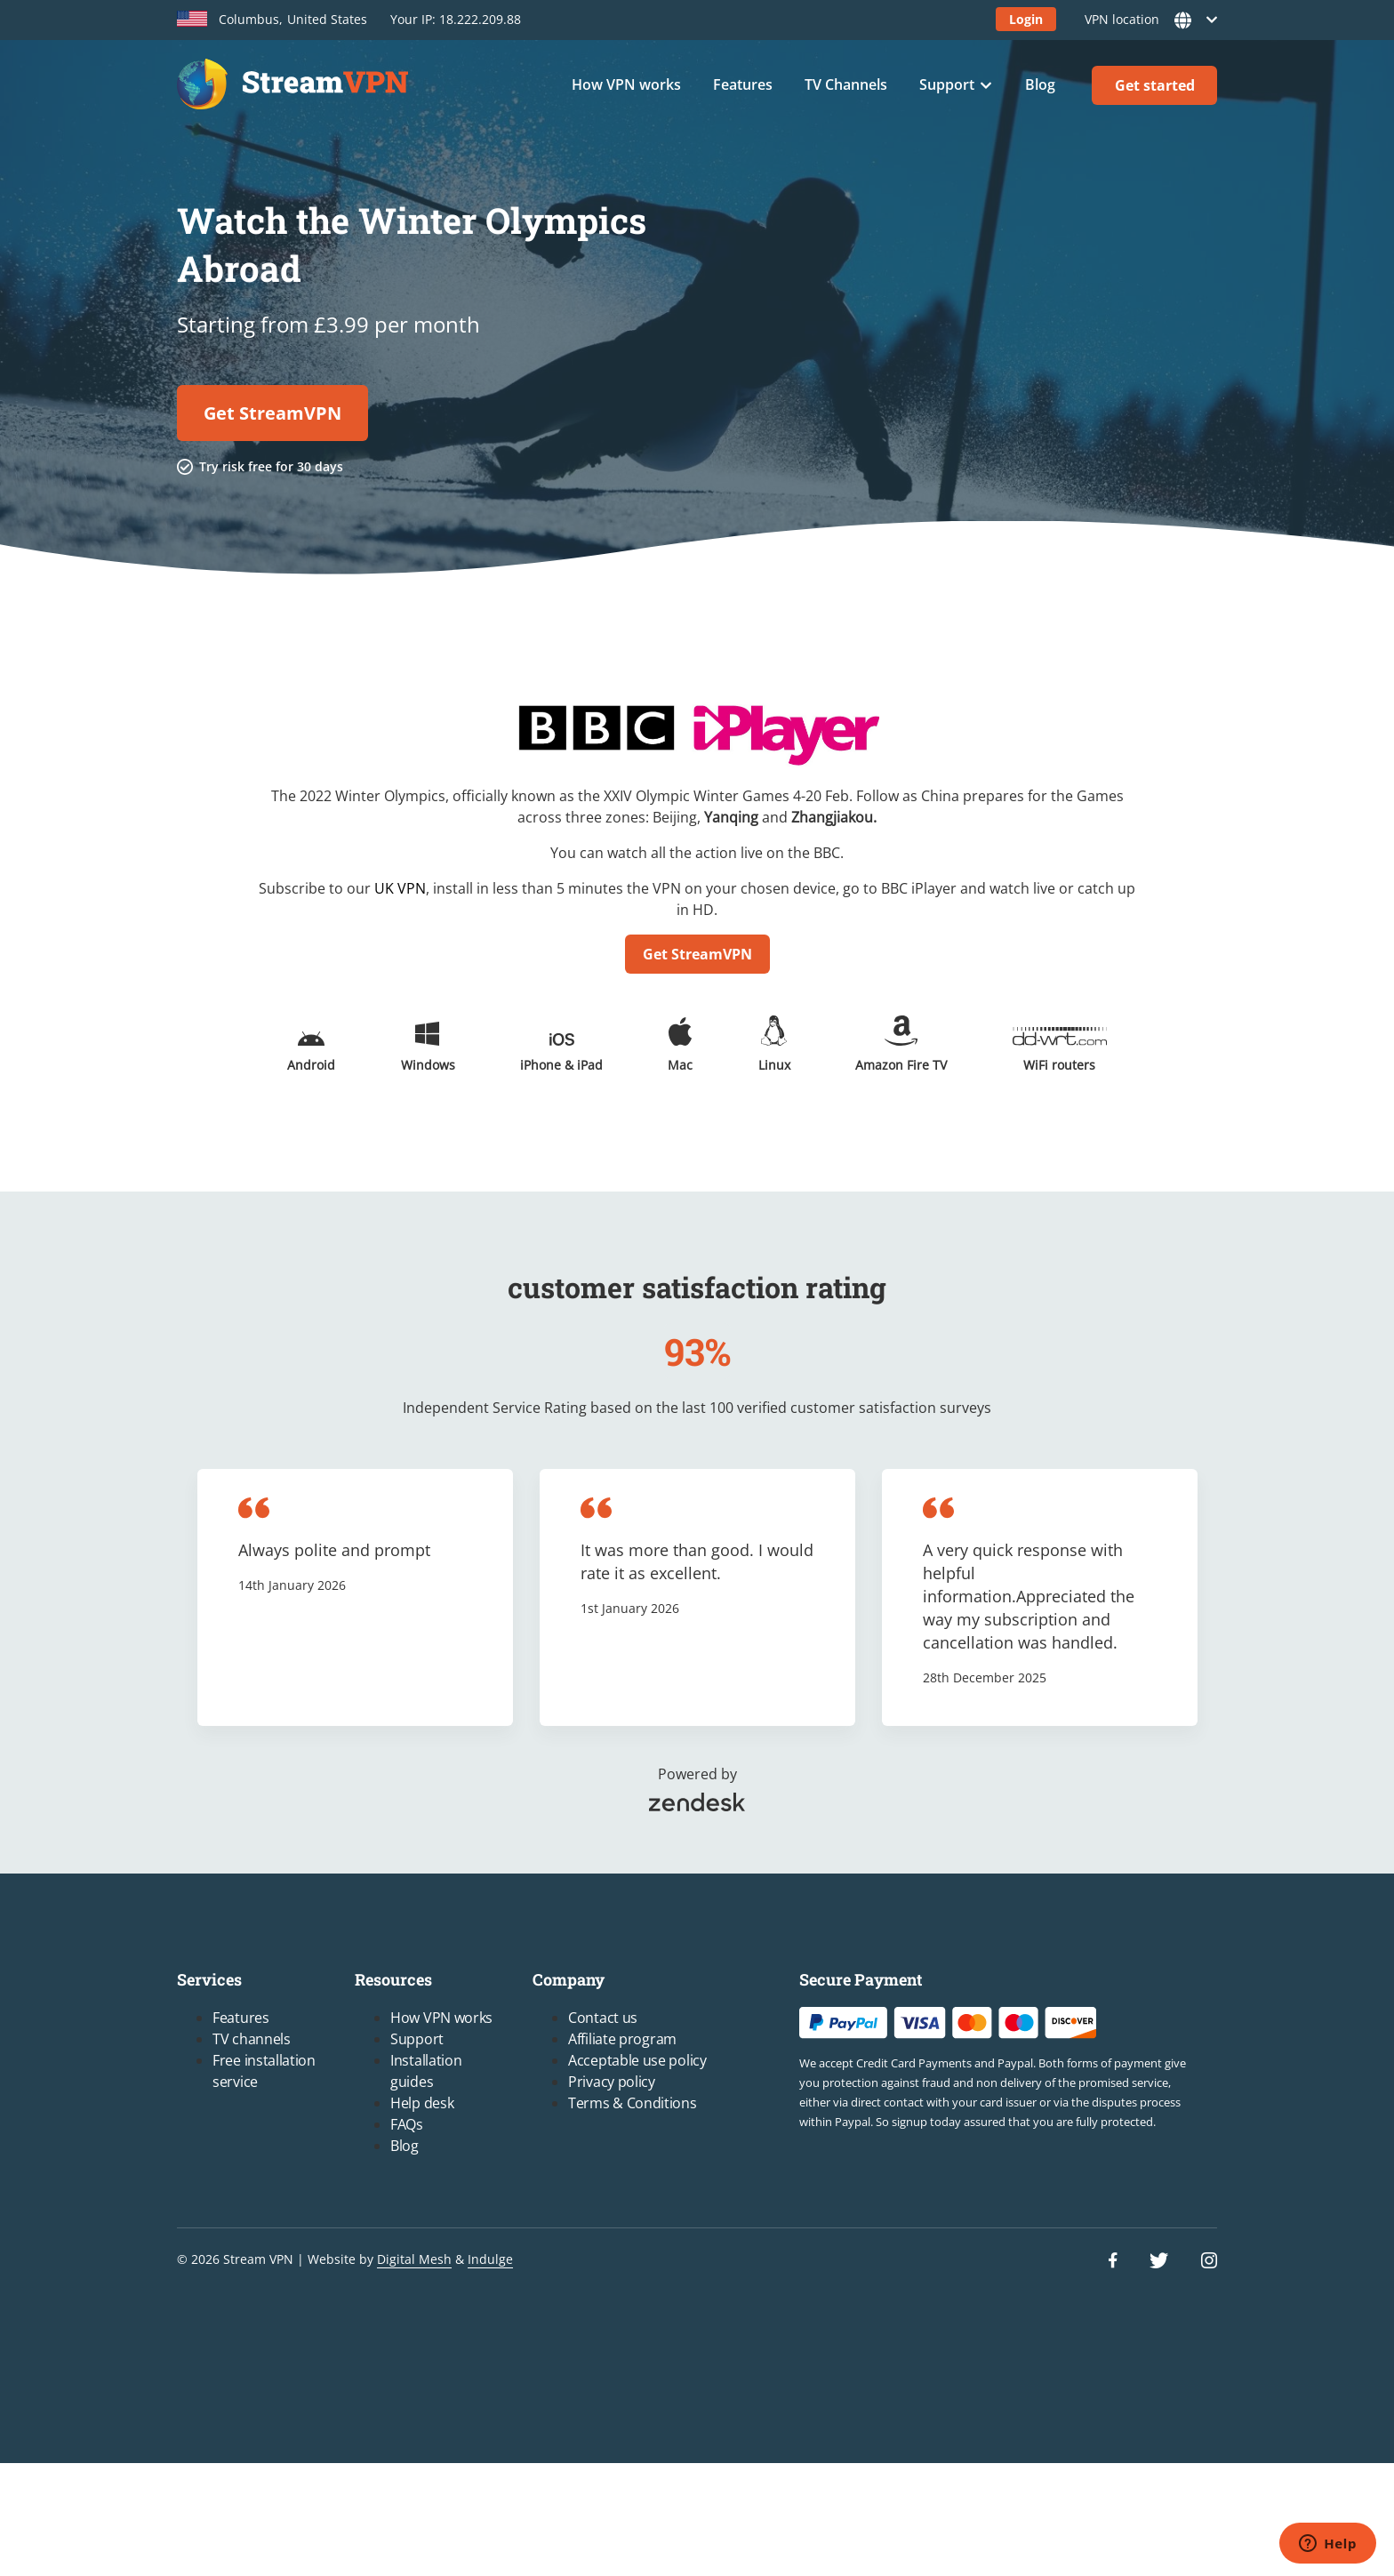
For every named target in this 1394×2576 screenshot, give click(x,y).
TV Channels (846, 84)
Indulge (490, 2259)
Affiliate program (622, 2039)
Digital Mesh (414, 2259)
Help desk (421, 2103)
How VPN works (626, 84)
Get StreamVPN (272, 413)
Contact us (602, 2017)
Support (946, 84)
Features (743, 84)
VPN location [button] (1145, 20)
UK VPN (400, 888)
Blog (1040, 84)
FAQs (406, 2124)
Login (1026, 19)
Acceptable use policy (637, 2060)
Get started (1155, 85)
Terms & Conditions (632, 2103)
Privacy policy (611, 2081)
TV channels (251, 2039)
